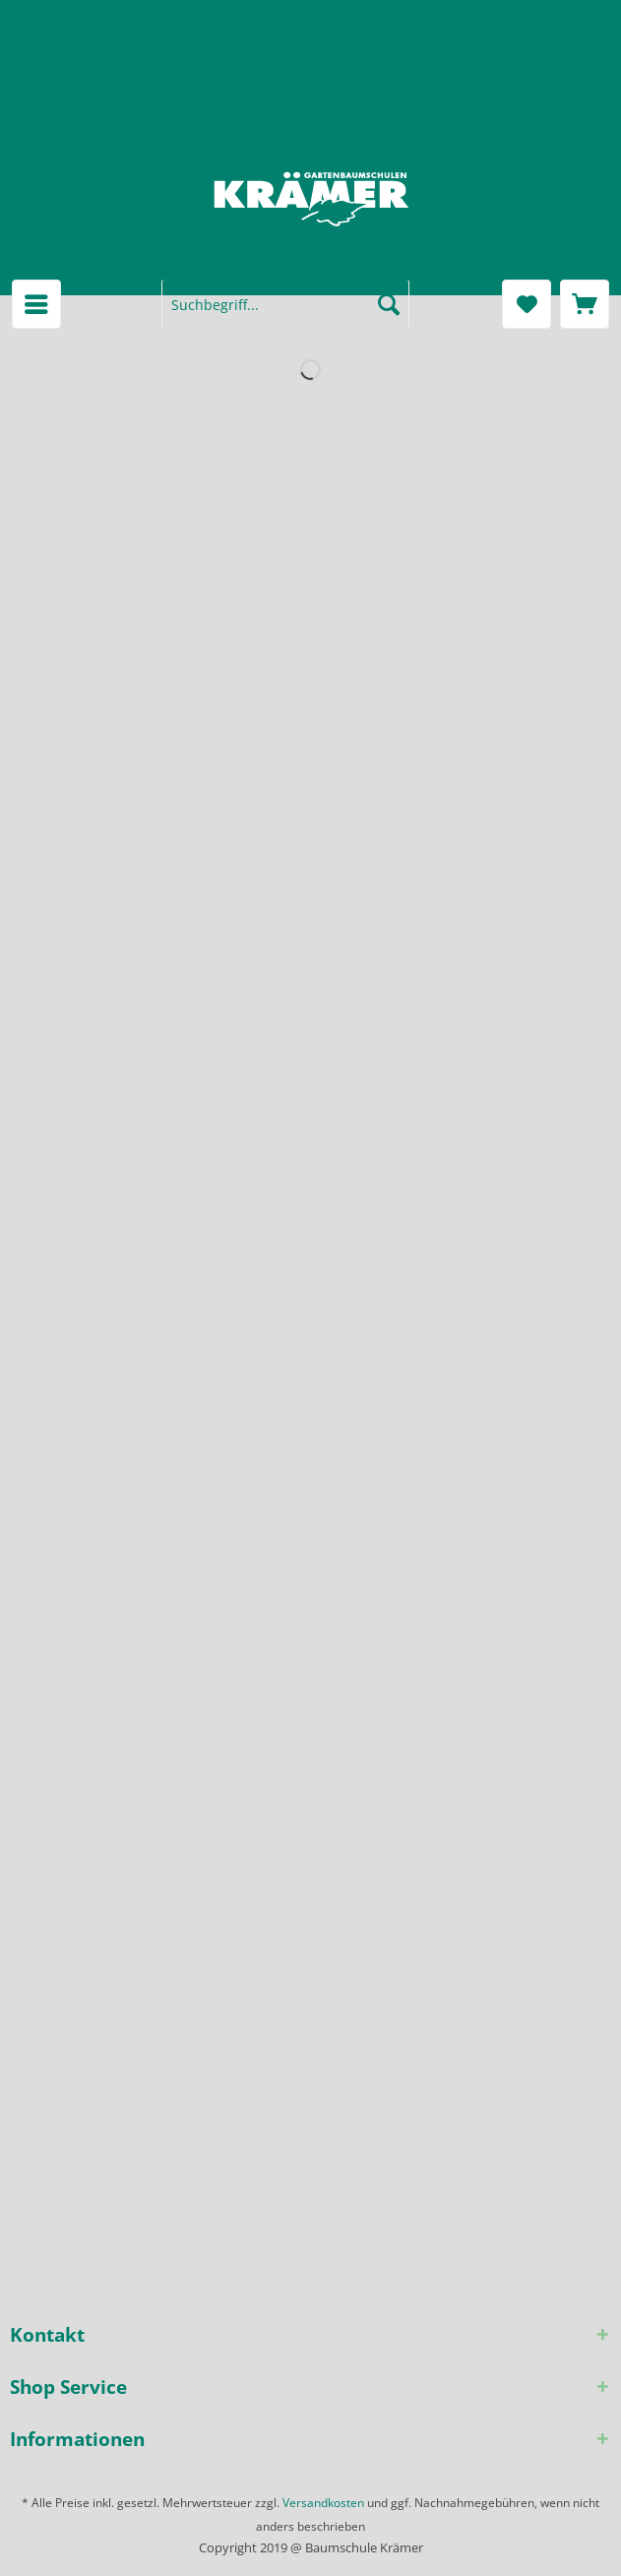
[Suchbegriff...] (285, 304)
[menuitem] (36, 304)
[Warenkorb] (584, 304)
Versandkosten (323, 2502)
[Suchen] (388, 304)
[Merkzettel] (526, 304)
